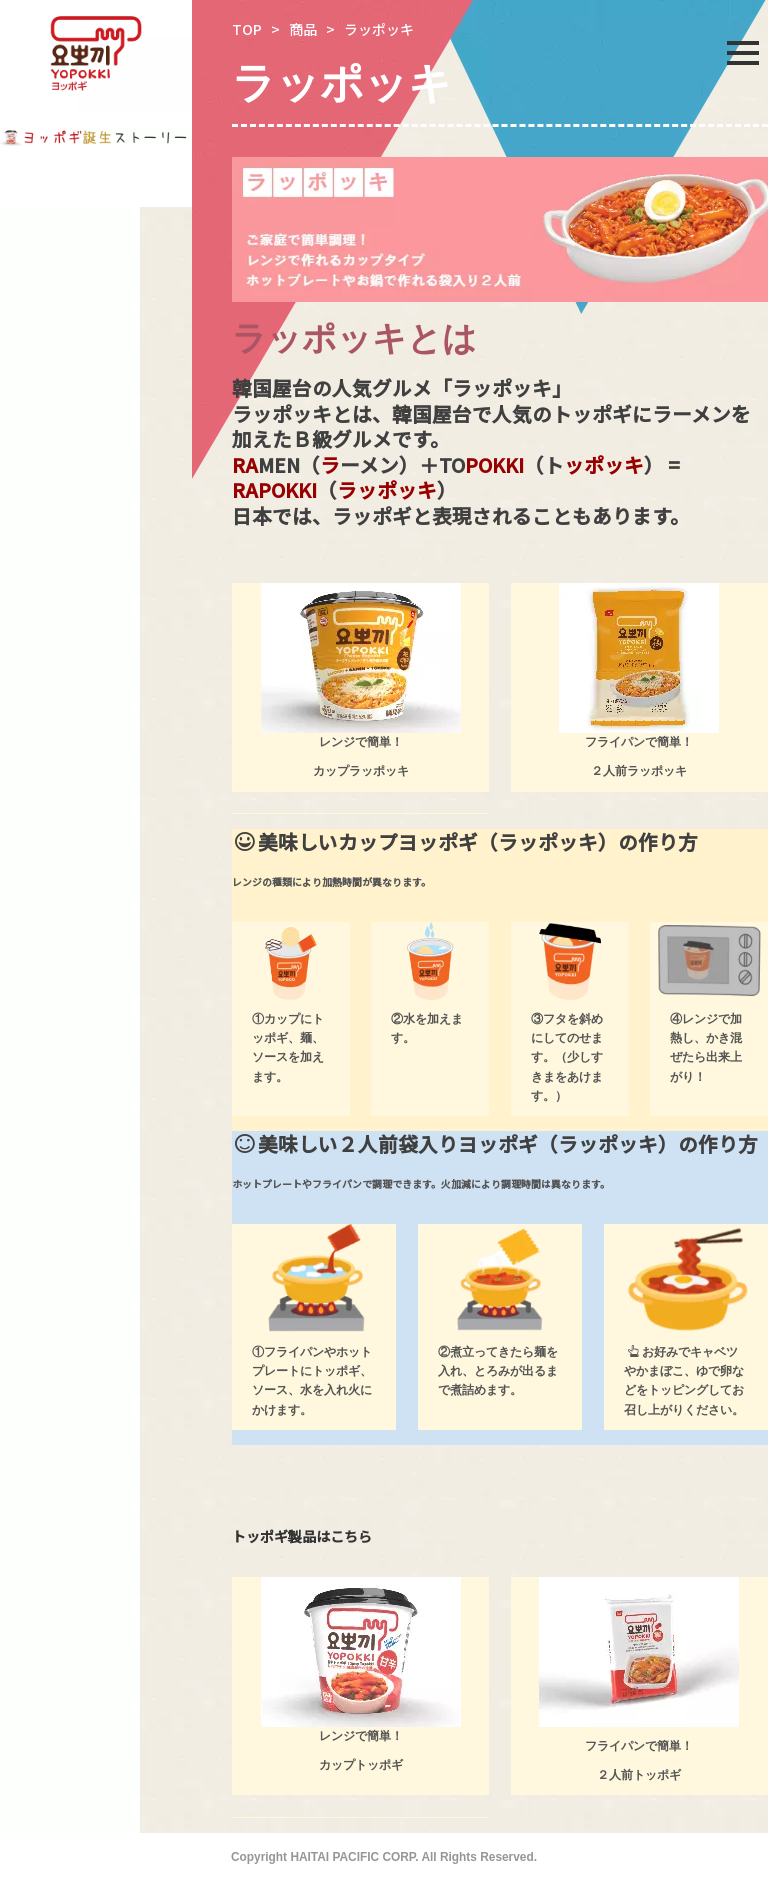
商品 (303, 29)
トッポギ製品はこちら (302, 1536)
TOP (247, 29)
